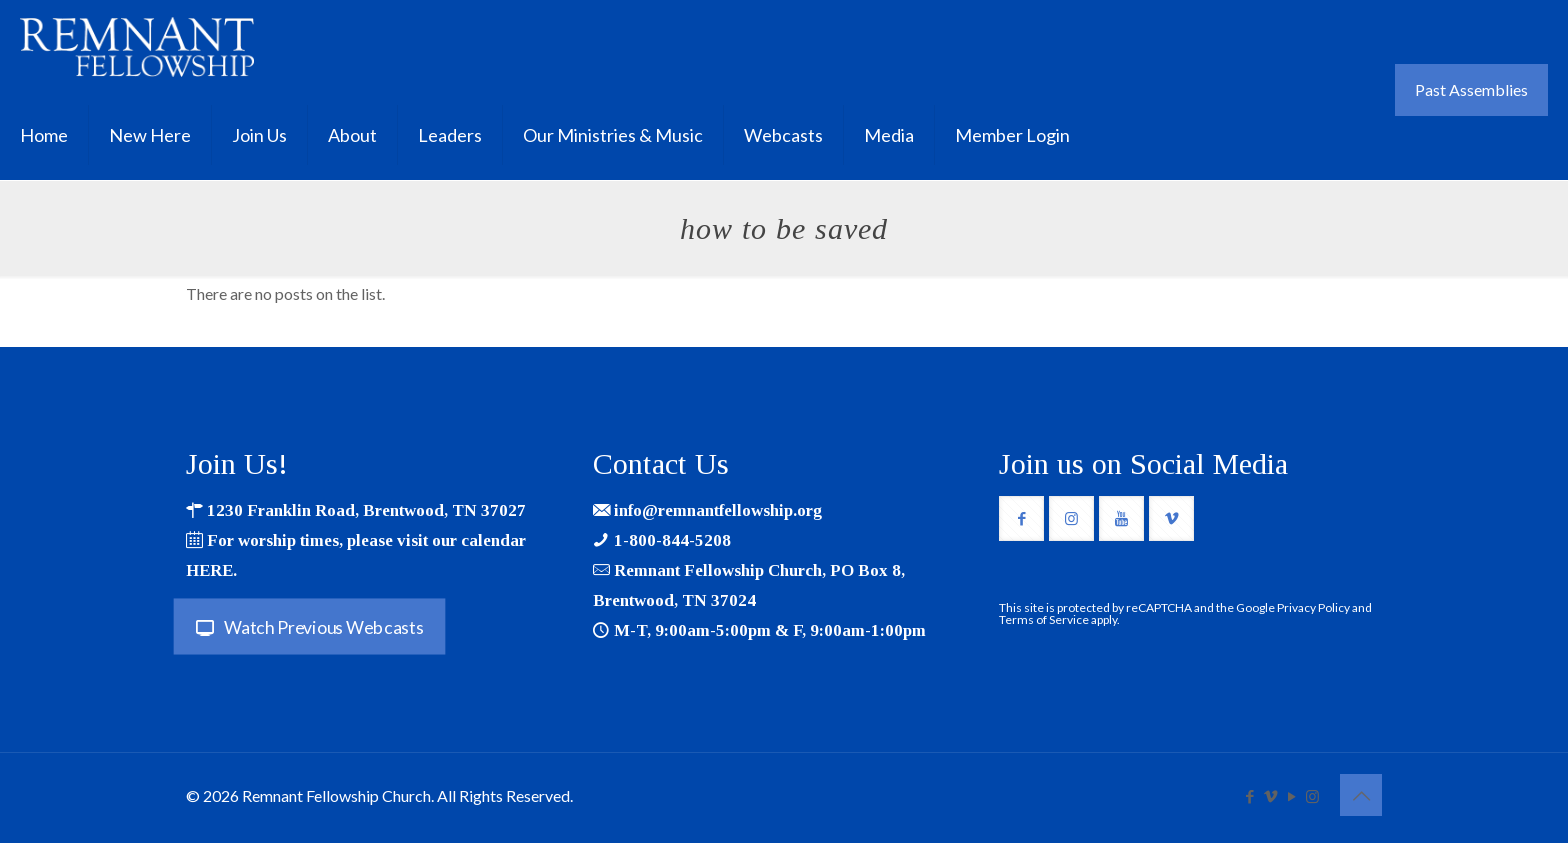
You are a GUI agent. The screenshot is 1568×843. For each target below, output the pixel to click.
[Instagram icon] (1312, 796)
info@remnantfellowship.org (718, 510)
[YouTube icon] (1291, 796)
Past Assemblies (1471, 89)
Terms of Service (1044, 619)
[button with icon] (1021, 518)
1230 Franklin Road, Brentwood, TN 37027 (366, 510)
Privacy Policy (1313, 607)
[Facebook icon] (1249, 796)
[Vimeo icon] (1270, 796)
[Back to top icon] (1361, 795)
